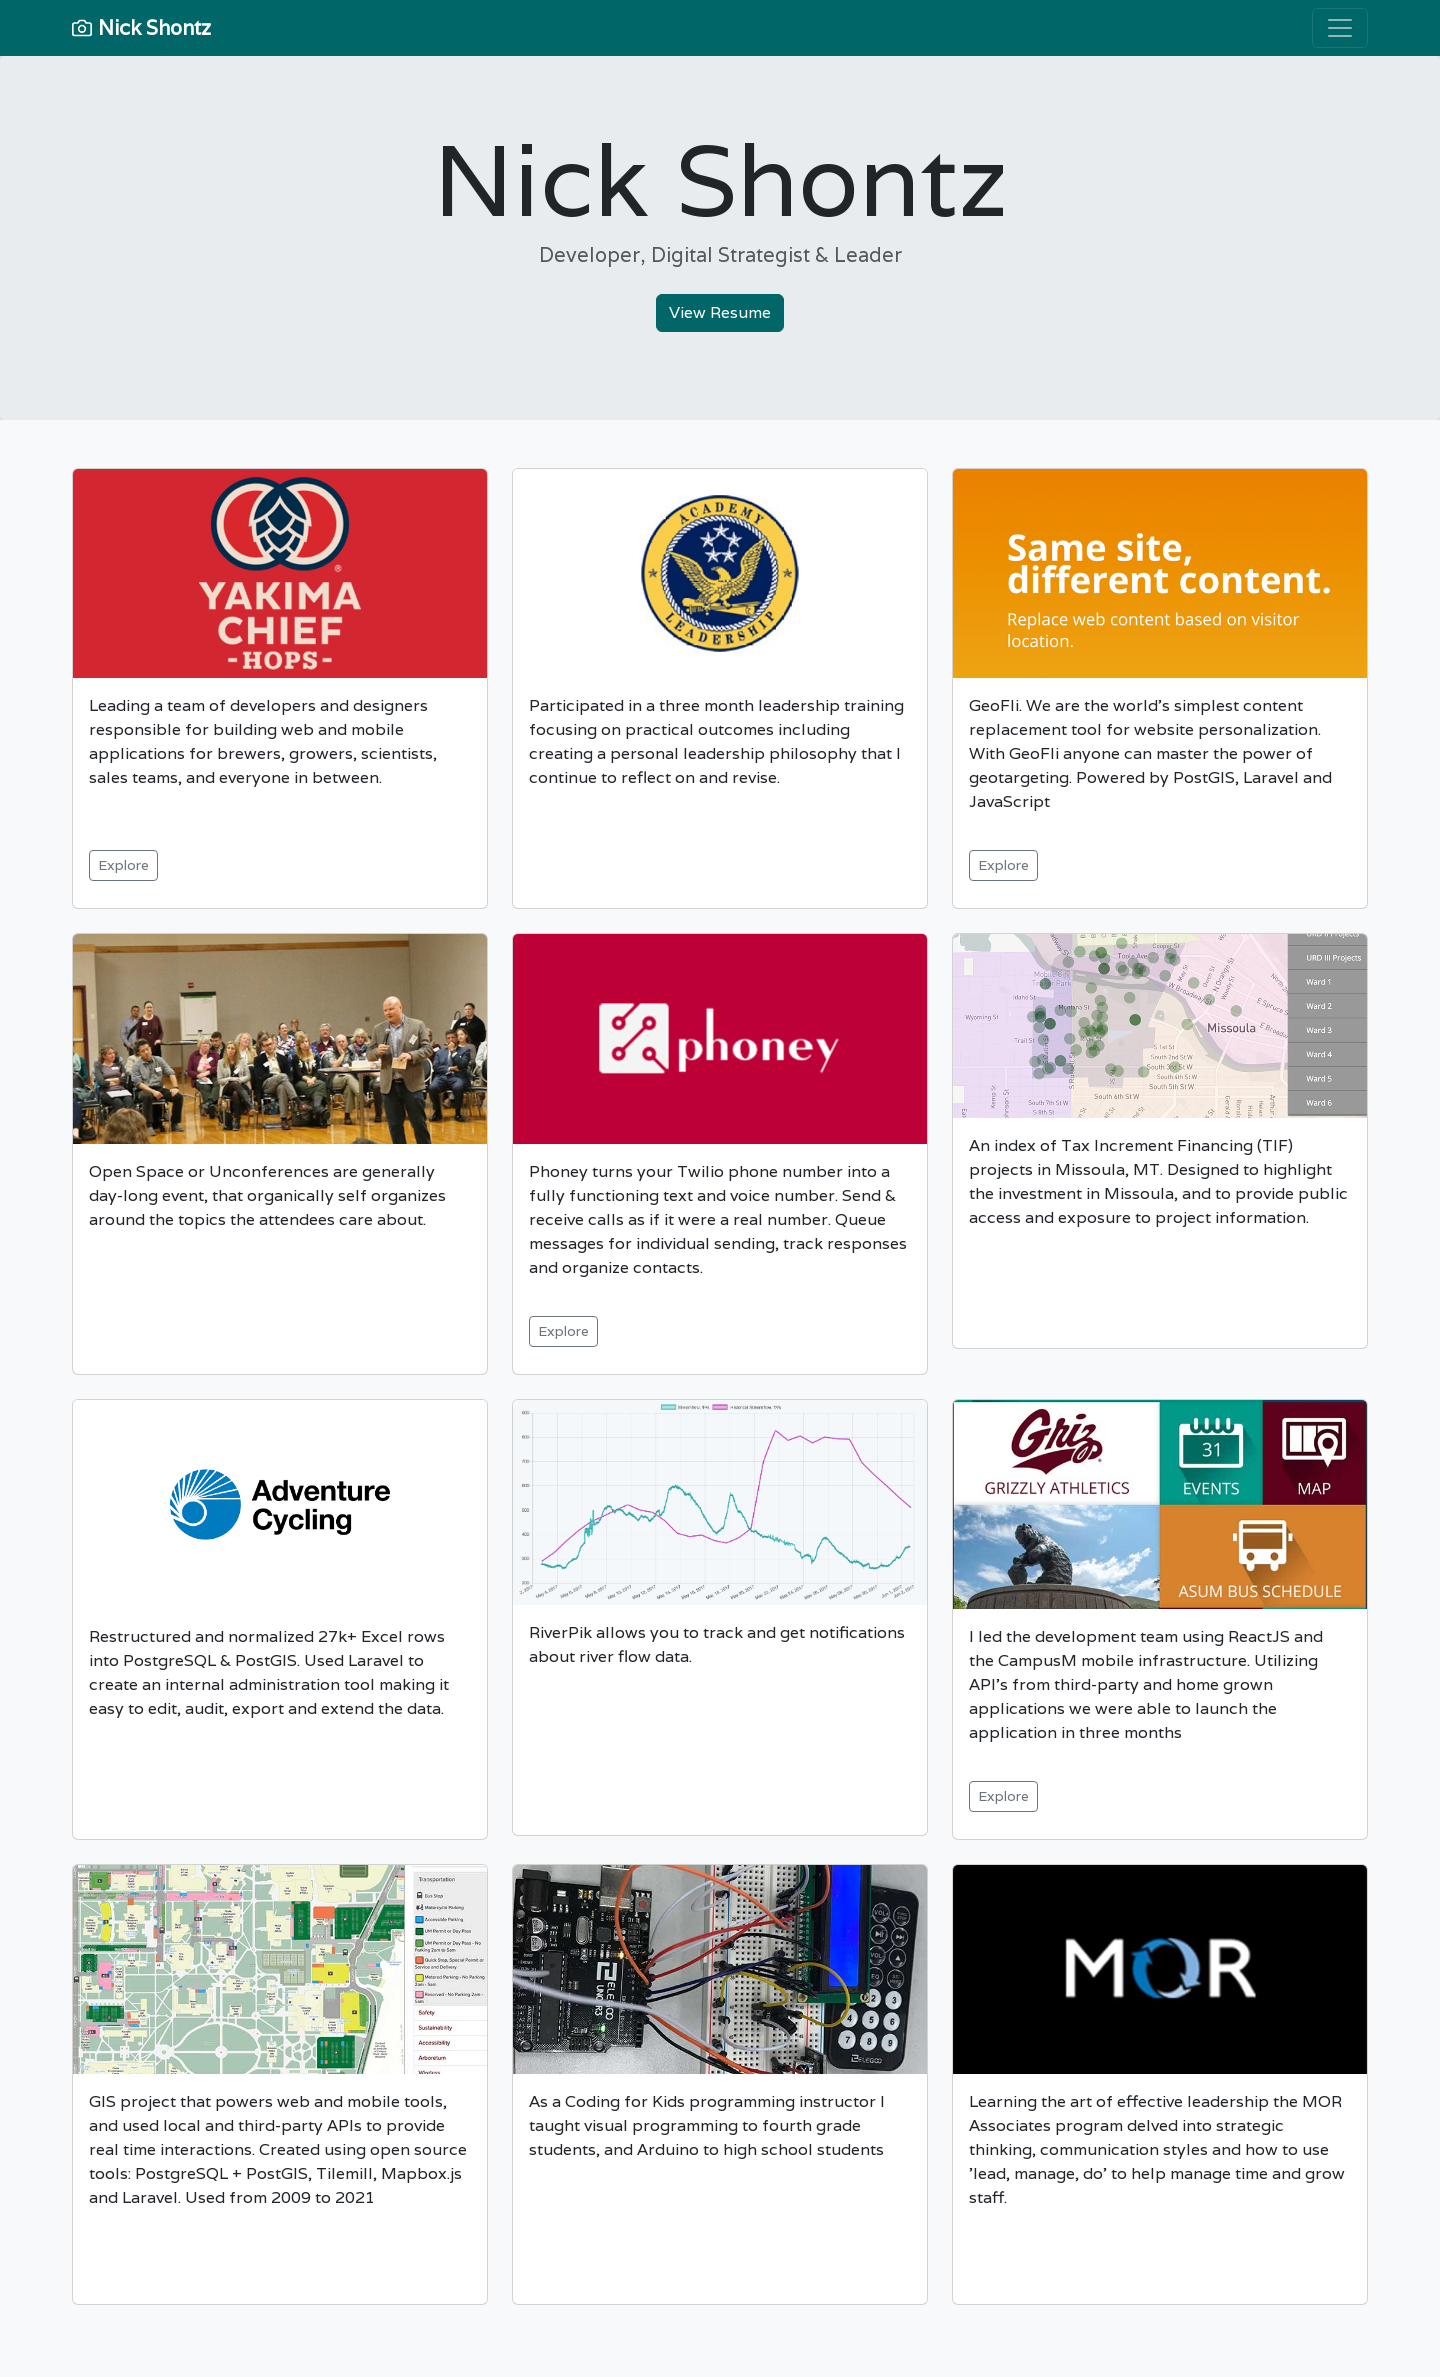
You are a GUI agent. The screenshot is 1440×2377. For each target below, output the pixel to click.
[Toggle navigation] (1340, 28)
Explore (123, 865)
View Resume (720, 312)
